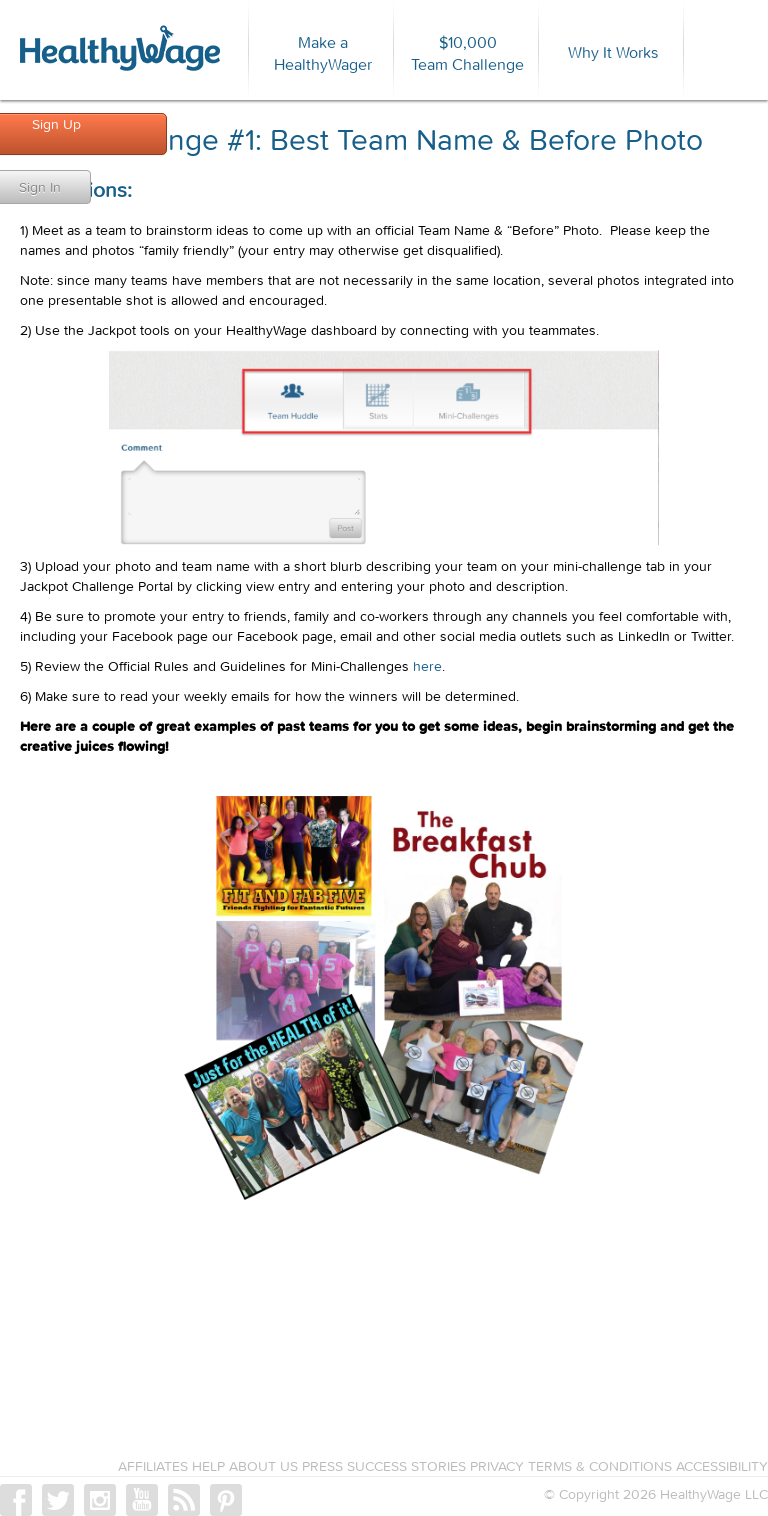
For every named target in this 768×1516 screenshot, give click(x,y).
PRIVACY (497, 1466)
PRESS (322, 1466)
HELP (208, 1466)
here (427, 666)
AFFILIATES (153, 1466)
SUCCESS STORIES (406, 1466)
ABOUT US (263, 1466)
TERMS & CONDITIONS (600, 1466)
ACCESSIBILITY (722, 1466)
